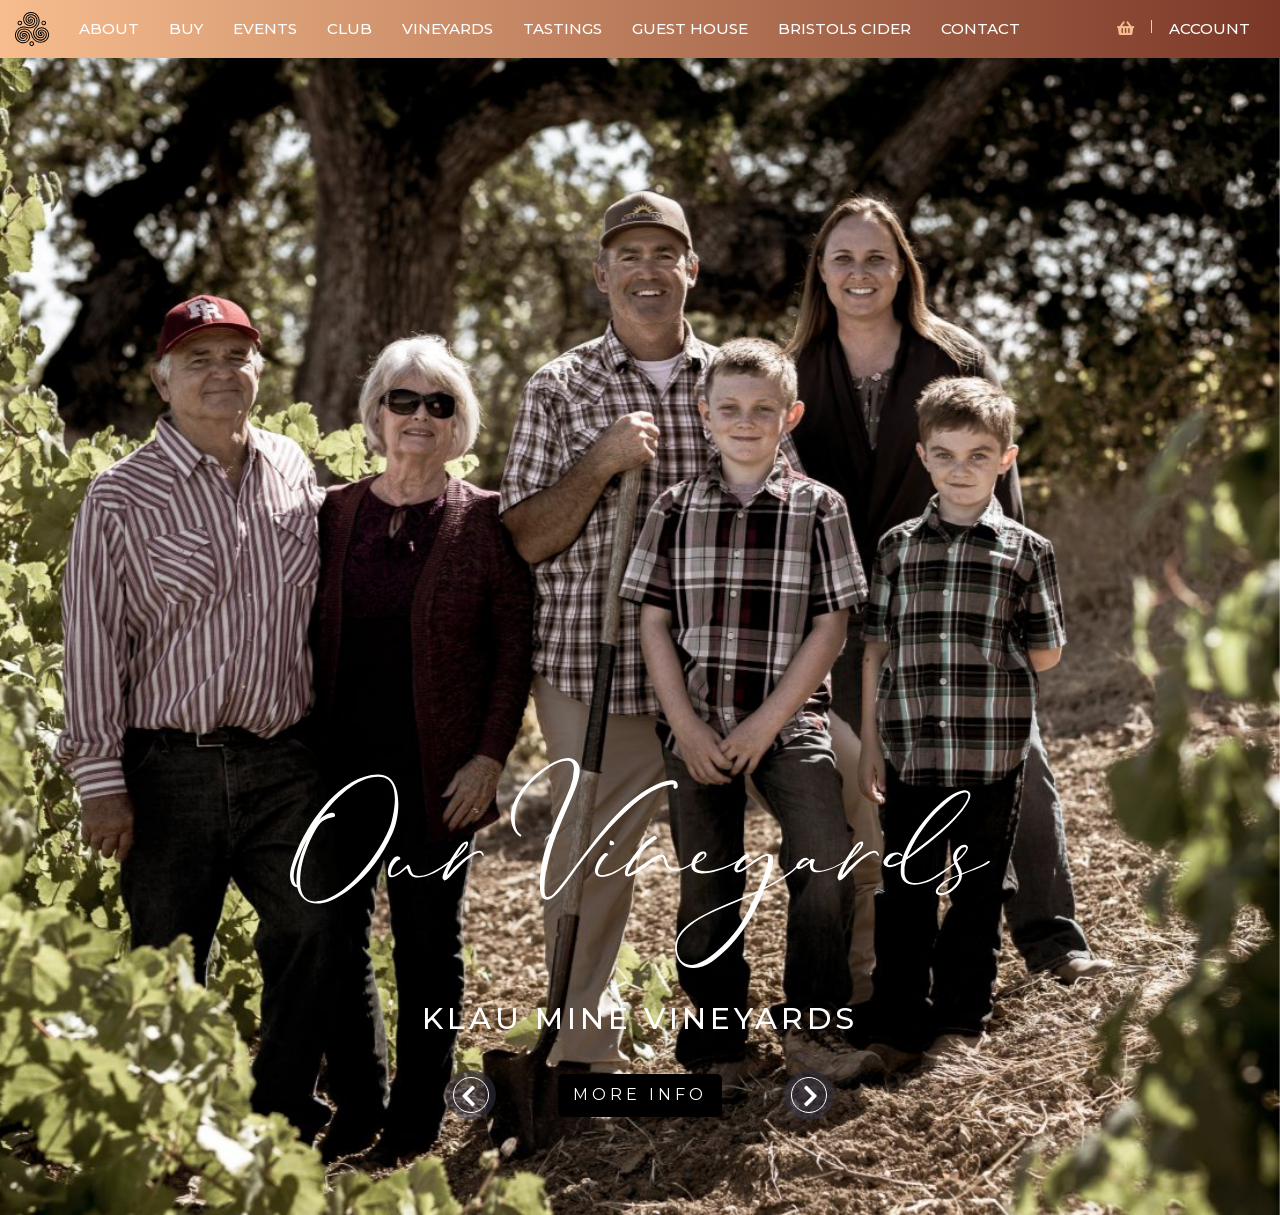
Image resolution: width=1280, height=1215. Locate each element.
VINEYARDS (447, 28)
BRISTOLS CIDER (844, 28)
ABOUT (109, 28)
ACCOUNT (1209, 28)
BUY (186, 28)
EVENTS (265, 28)
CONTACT (980, 28)
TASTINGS (562, 28)
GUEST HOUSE (690, 28)
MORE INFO (640, 1094)
